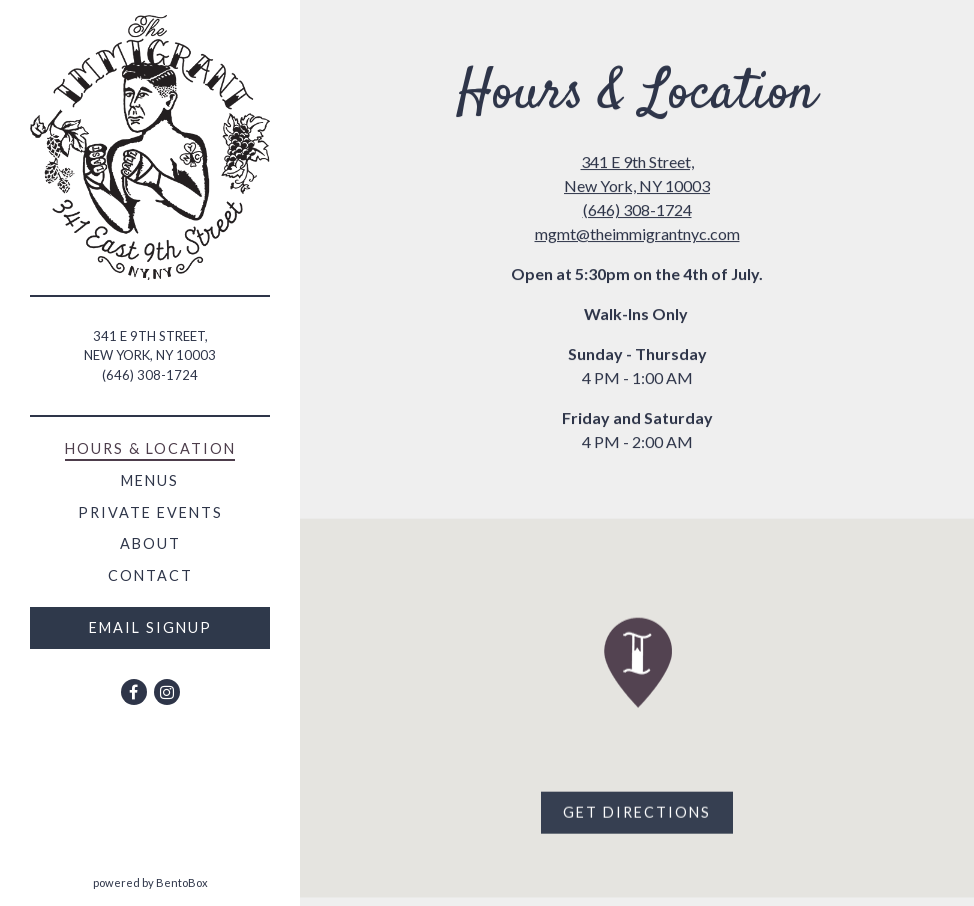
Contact (150, 575)
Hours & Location (150, 448)
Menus (150, 480)
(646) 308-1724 (150, 375)
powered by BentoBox (197, 881)
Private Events (150, 512)
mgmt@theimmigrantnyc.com (637, 233)
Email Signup (150, 627)
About (150, 543)
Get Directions (648, 812)
